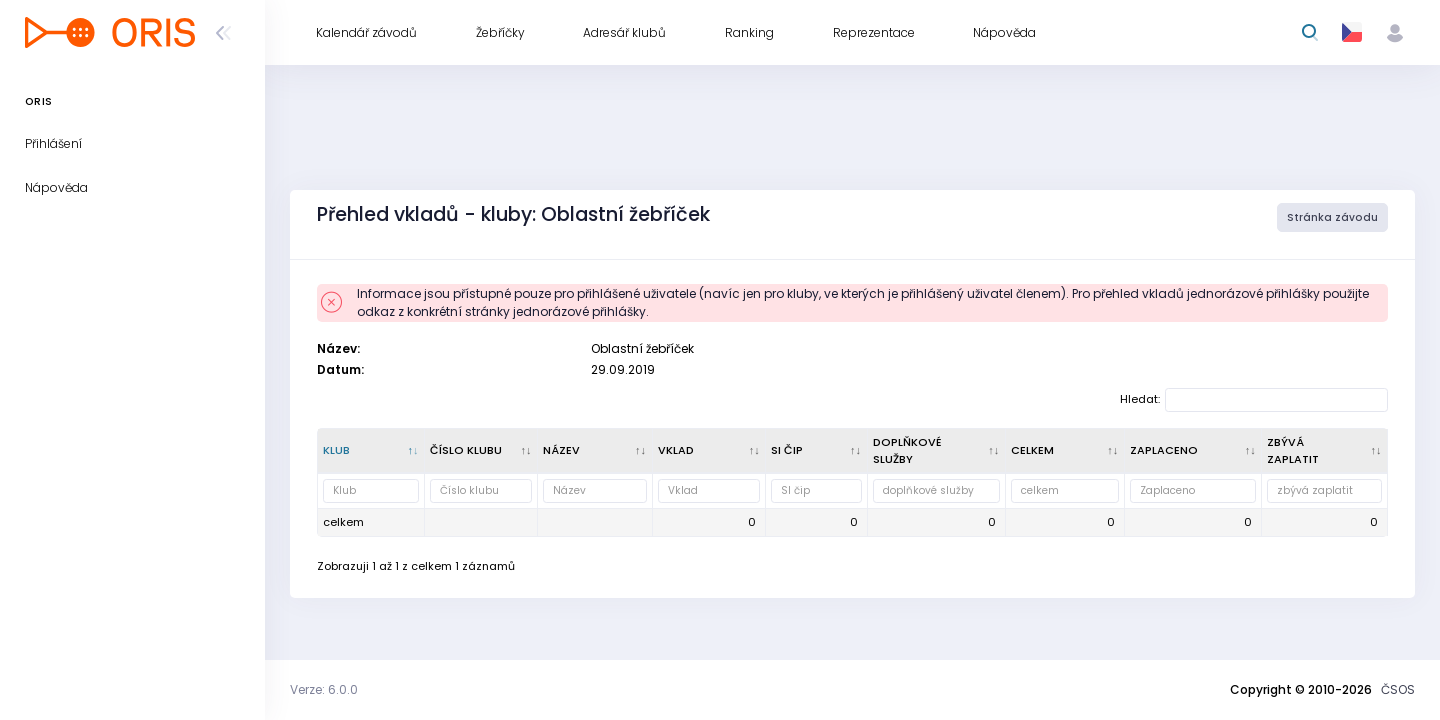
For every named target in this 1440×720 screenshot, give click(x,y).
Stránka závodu (1332, 217)
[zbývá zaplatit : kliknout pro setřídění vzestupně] (1325, 451)
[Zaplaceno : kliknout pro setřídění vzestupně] (1194, 451)
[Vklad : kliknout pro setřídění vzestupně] (710, 451)
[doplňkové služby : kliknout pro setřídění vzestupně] (937, 451)
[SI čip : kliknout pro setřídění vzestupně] (816, 451)
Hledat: (1254, 400)
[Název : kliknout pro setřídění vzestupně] (595, 451)
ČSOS (1398, 689)
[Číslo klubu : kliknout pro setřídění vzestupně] (481, 451)
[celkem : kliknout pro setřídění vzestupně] (1065, 451)
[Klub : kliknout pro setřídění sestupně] (371, 451)
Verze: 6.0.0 (324, 689)
